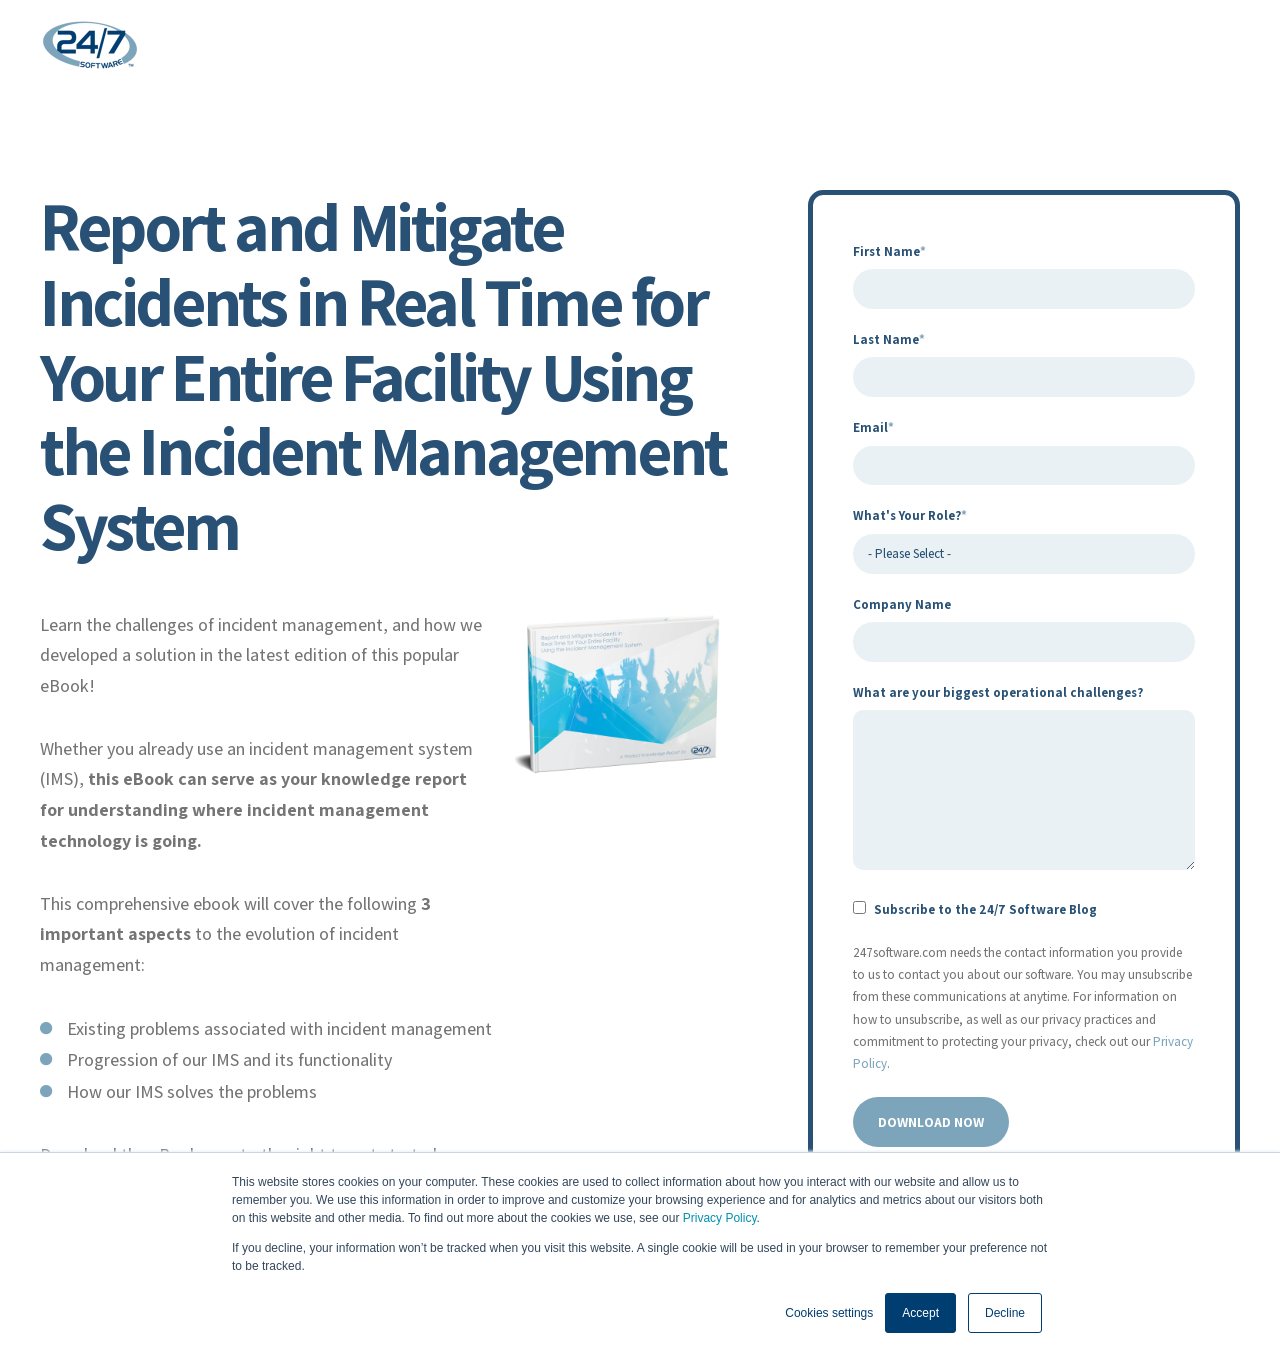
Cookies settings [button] (829, 1313)
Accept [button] (920, 1313)
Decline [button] (1005, 1313)
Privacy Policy (720, 1218)
